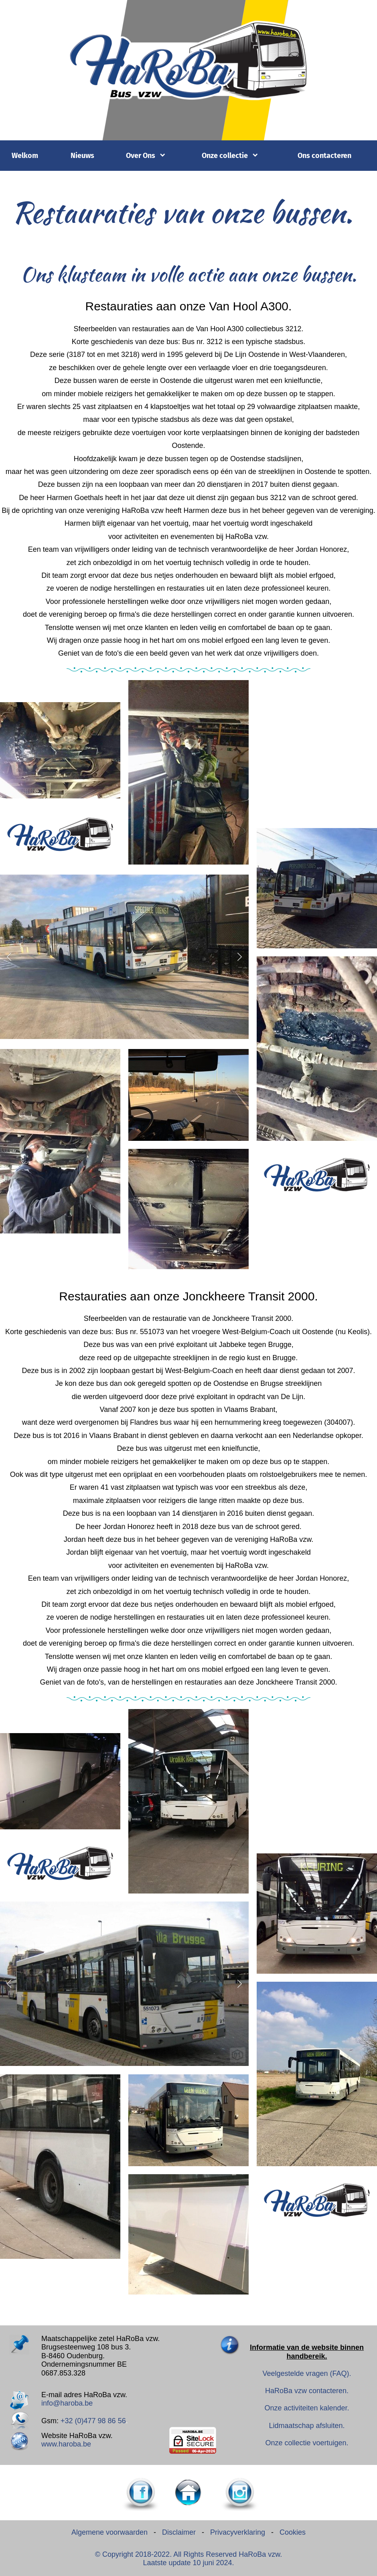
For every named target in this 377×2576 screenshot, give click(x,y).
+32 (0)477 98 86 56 (93, 2421)
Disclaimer (179, 2532)
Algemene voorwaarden (109, 2532)
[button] (9, 956)
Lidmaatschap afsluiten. (307, 2426)
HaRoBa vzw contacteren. (307, 2391)
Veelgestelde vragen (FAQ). (306, 2373)
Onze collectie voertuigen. (306, 2443)
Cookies (293, 2532)
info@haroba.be (67, 2403)
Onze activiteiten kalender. (306, 2408)
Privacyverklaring (237, 2532)
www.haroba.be (66, 2444)
